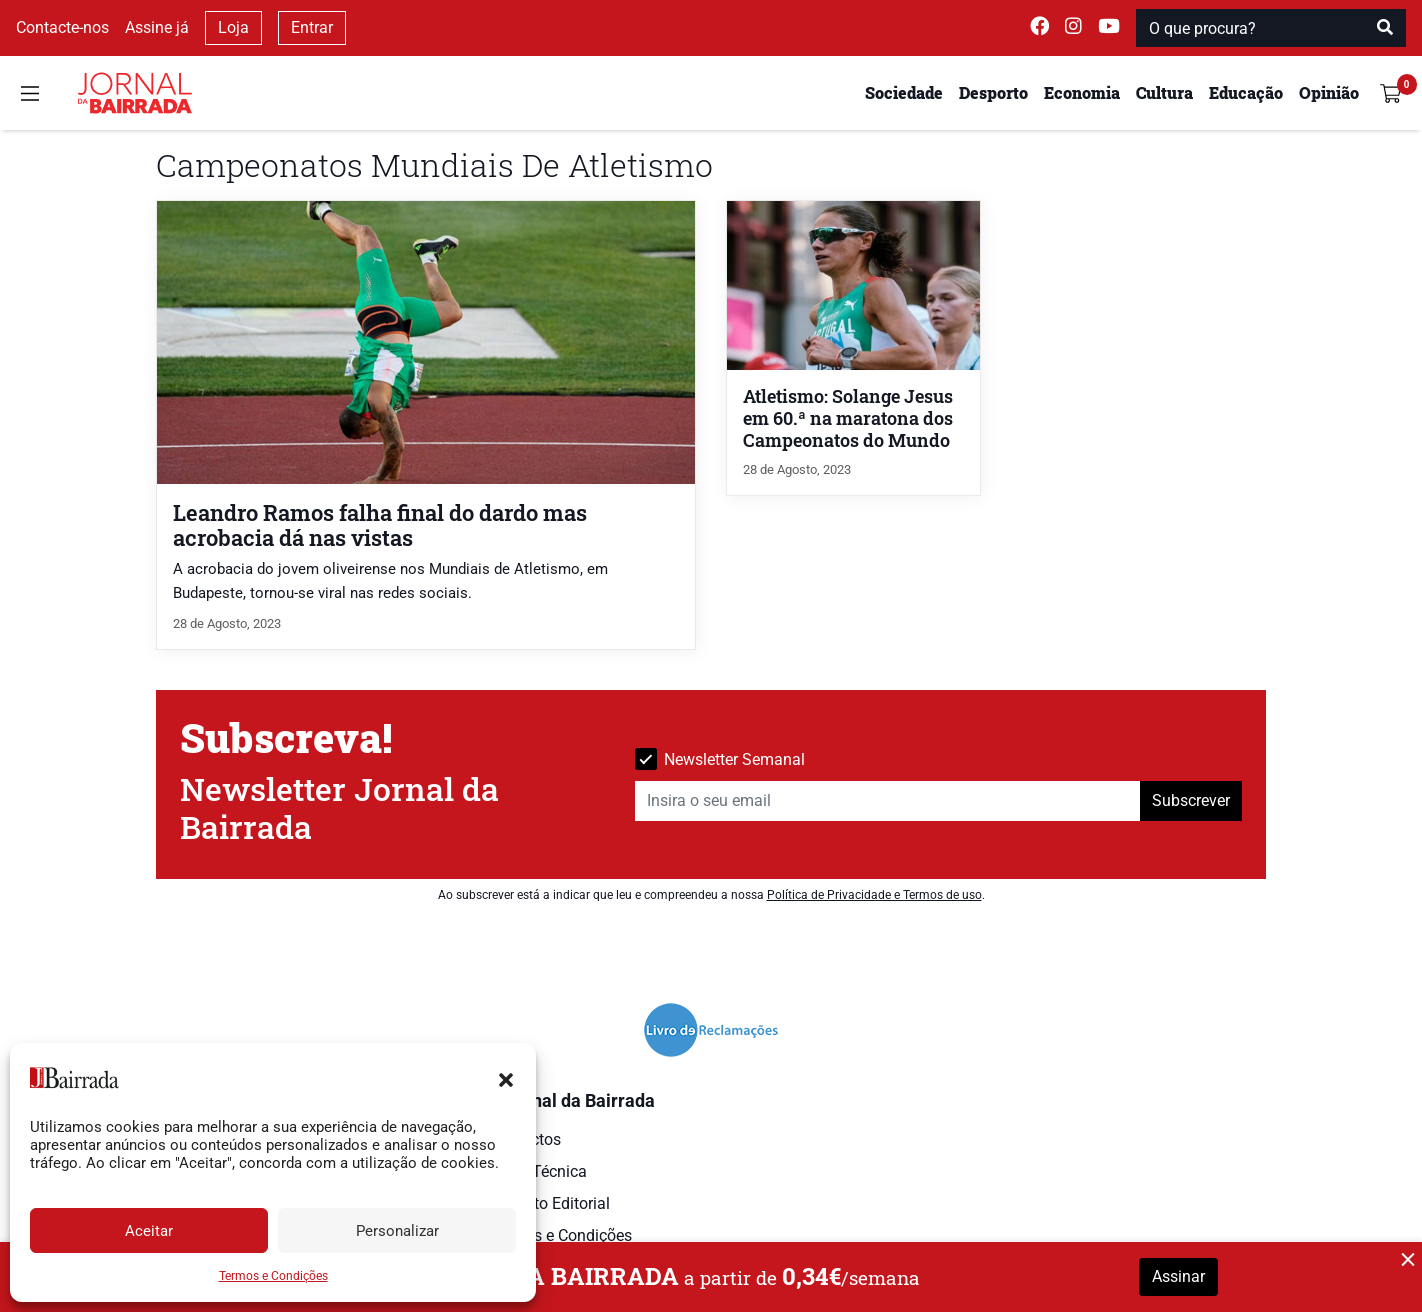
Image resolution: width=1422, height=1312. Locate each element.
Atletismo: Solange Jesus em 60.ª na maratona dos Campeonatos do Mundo (848, 418)
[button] (506, 1078)
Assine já (157, 27)
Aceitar (149, 1231)
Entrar (312, 27)
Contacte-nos (62, 27)
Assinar (1178, 1276)
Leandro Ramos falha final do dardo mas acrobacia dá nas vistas (380, 525)
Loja (233, 27)
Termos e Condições (273, 1276)
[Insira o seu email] (888, 801)
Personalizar (397, 1231)
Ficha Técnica (538, 1171)
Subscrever (1191, 800)
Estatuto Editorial (549, 1203)
